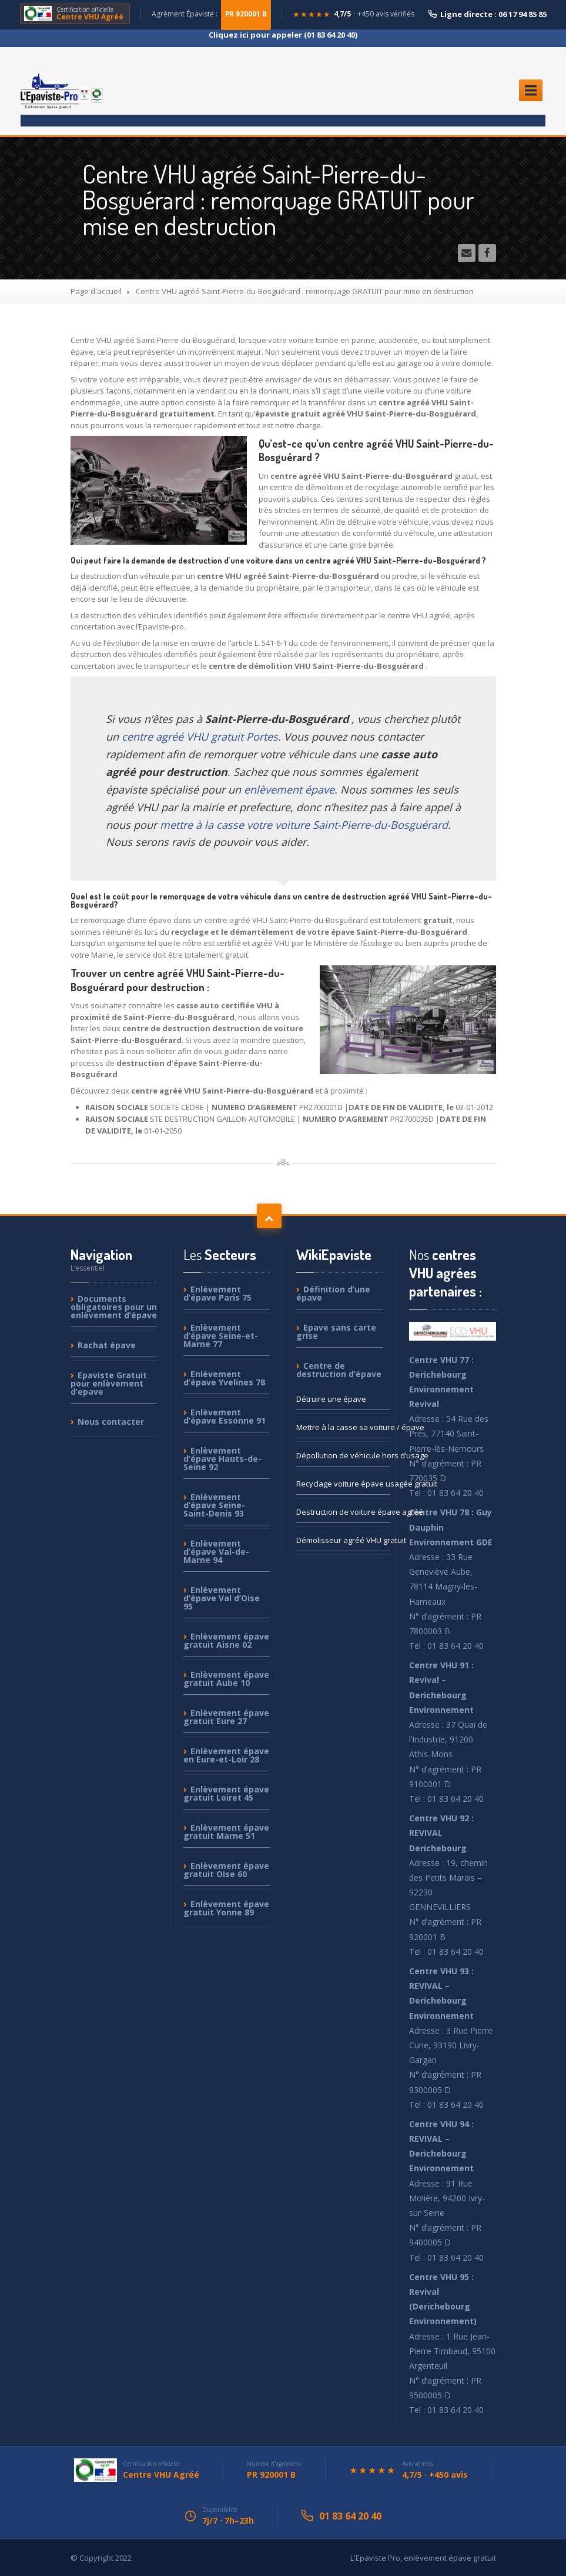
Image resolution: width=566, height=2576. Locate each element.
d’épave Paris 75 (217, 1294)
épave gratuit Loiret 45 (226, 1793)
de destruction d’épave (338, 1369)
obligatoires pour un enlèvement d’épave (114, 1307)
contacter (111, 1421)
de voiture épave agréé (343, 1512)
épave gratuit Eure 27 (226, 1717)
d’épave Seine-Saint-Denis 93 (214, 1505)
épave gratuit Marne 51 (226, 1831)
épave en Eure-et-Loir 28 (226, 1755)
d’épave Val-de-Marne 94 (216, 1551)
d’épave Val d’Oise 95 (221, 1598)
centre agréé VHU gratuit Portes (200, 736)
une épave (331, 1399)
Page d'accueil (96, 291)
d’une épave (333, 1294)
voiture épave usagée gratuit (343, 1483)
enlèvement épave (289, 789)
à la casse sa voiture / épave (343, 1427)
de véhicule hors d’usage (343, 1455)
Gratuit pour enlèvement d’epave (109, 1383)
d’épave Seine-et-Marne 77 (220, 1335)
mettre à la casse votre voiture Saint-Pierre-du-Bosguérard (304, 825)
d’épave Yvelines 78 (224, 1378)
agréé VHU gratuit (343, 1540)
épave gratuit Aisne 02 (226, 1640)
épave (107, 1345)
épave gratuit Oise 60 (226, 1869)
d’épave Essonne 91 (224, 1416)
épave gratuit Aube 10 (226, 1678)
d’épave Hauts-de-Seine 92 (222, 1458)
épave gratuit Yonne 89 (226, 1908)
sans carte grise (336, 1331)
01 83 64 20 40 (350, 2516)
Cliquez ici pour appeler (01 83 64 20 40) (283, 34)
